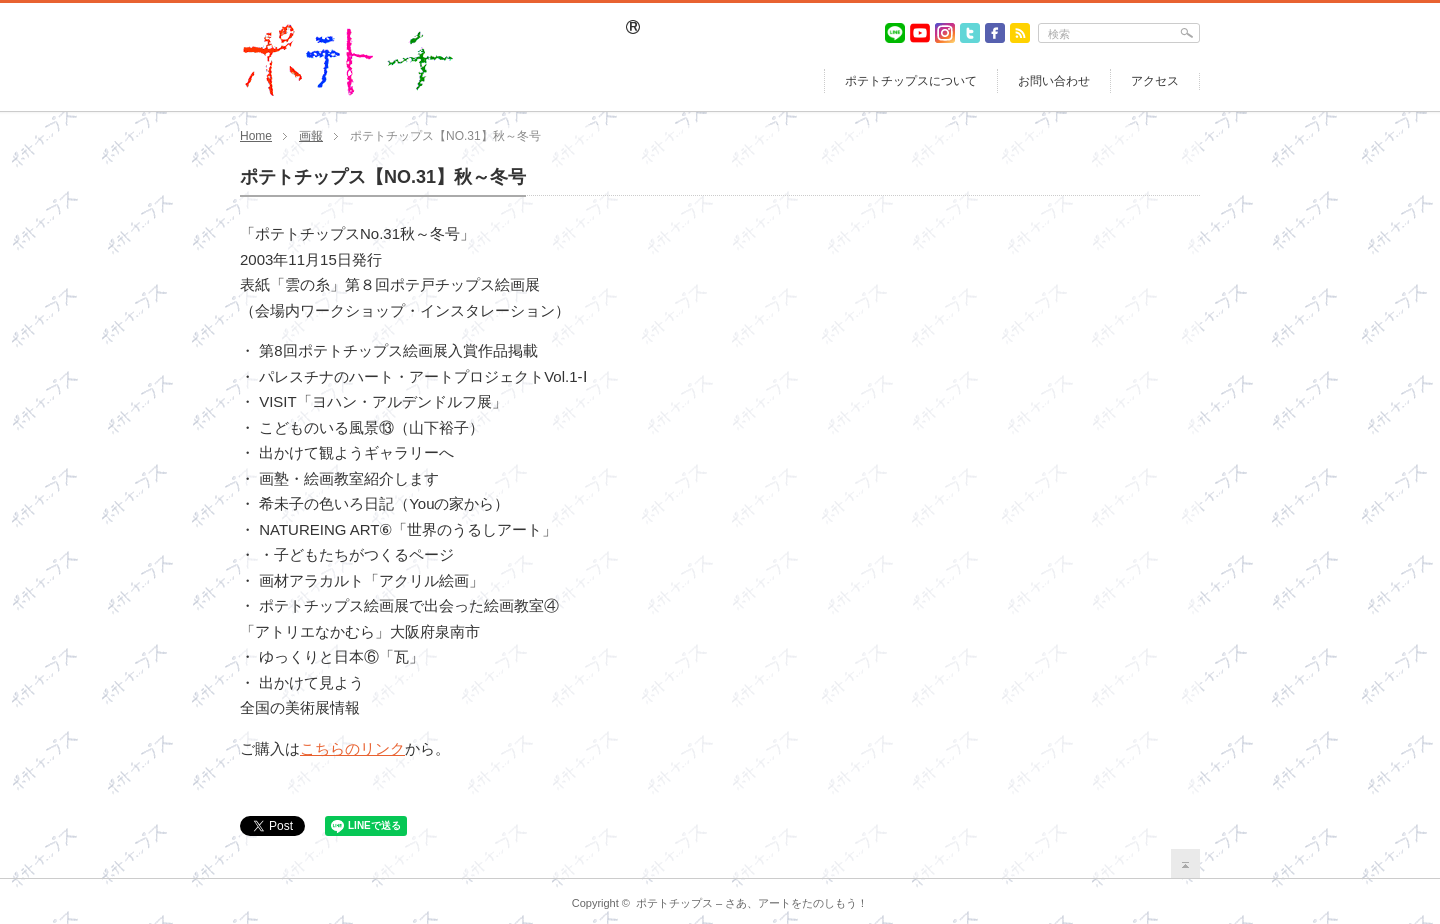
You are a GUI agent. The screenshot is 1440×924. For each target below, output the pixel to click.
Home (256, 136)
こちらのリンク (352, 748)
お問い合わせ (1054, 81)
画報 (311, 136)
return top (1185, 863)
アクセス (1155, 81)
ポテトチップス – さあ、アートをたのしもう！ (752, 903)
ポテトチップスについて (911, 81)
